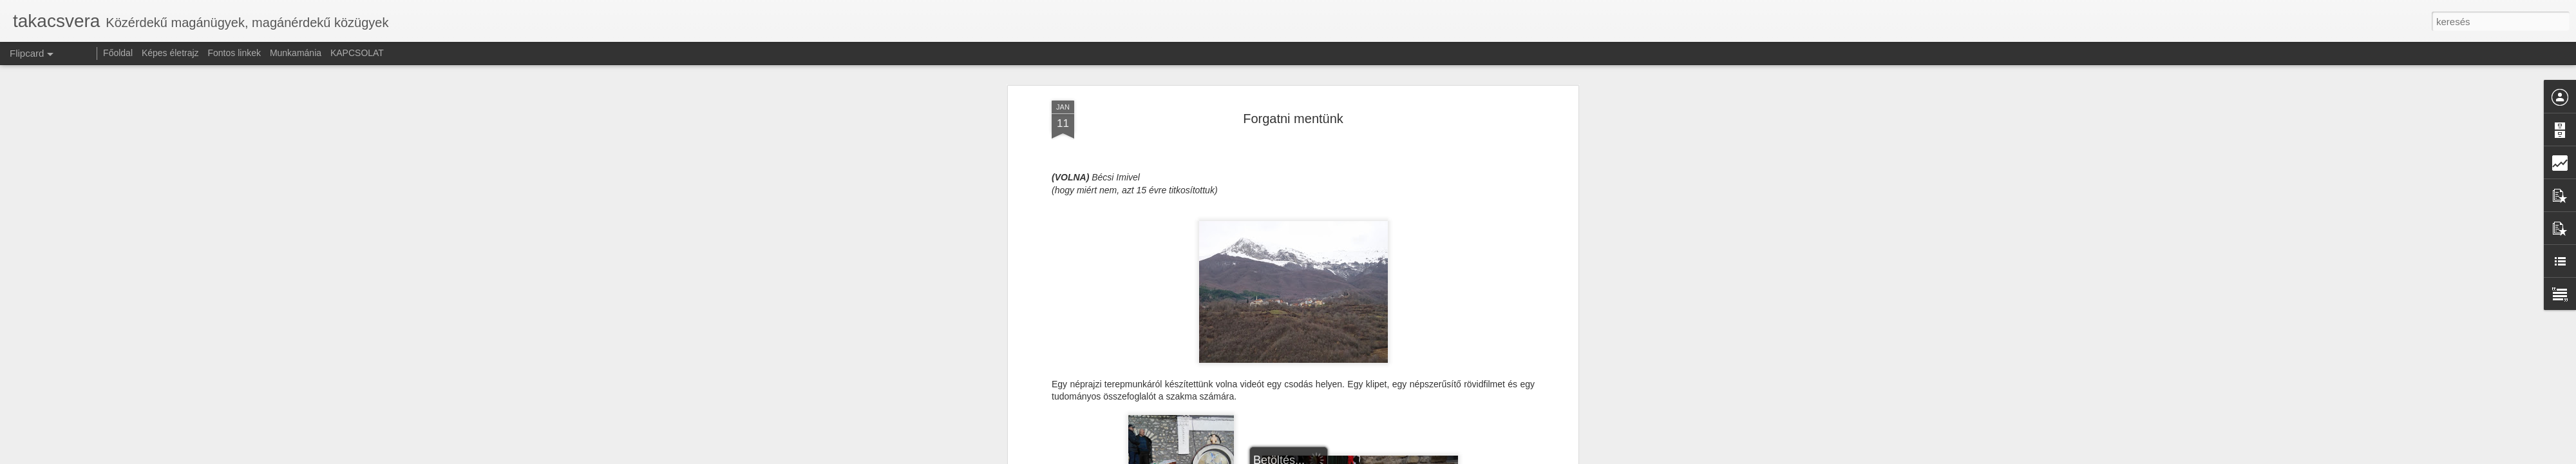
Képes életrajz (170, 53)
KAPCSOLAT (357, 53)
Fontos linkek (234, 53)
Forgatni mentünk (1293, 118)
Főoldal (118, 53)
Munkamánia (295, 53)
